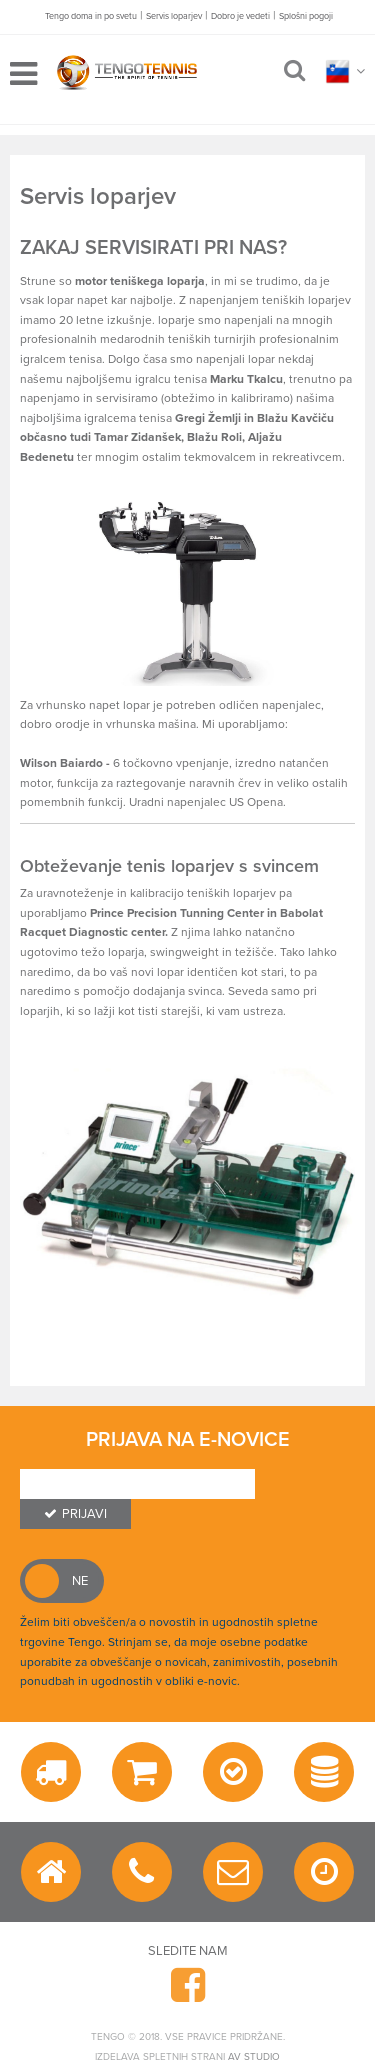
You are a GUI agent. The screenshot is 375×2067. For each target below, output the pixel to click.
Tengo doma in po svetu (91, 16)
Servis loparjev (174, 16)
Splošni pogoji (306, 16)
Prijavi (75, 1514)
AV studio (254, 2057)
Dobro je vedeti (240, 16)
